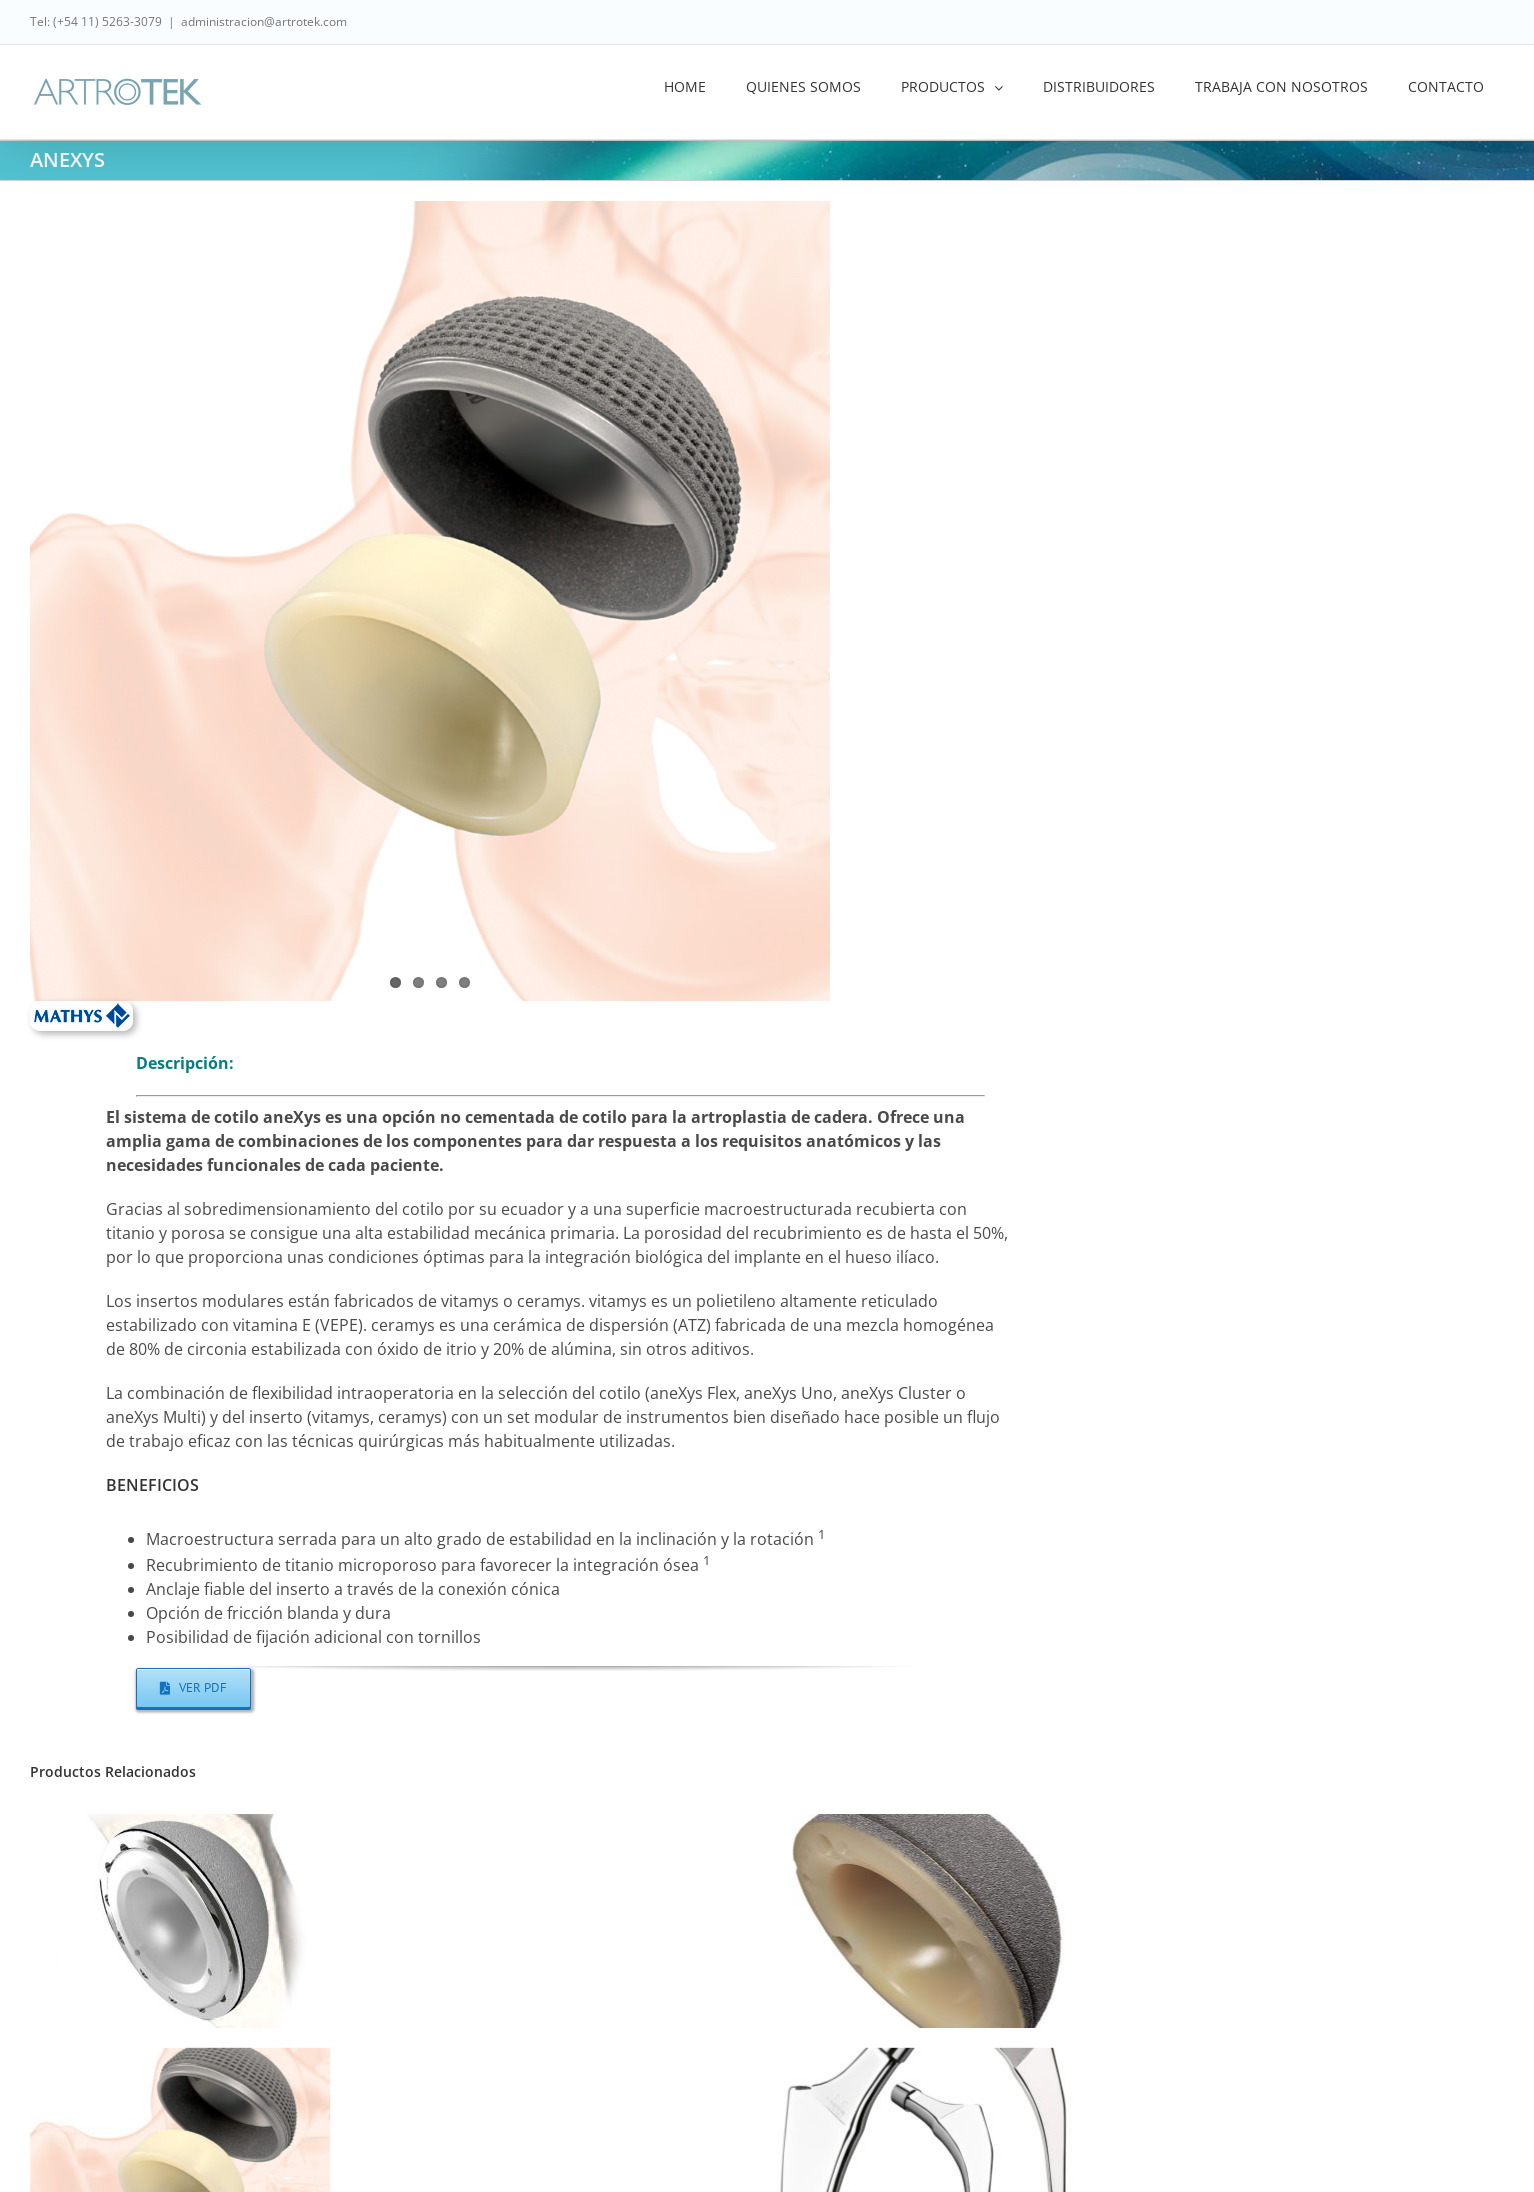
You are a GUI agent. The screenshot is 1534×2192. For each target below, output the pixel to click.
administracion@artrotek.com (264, 21)
